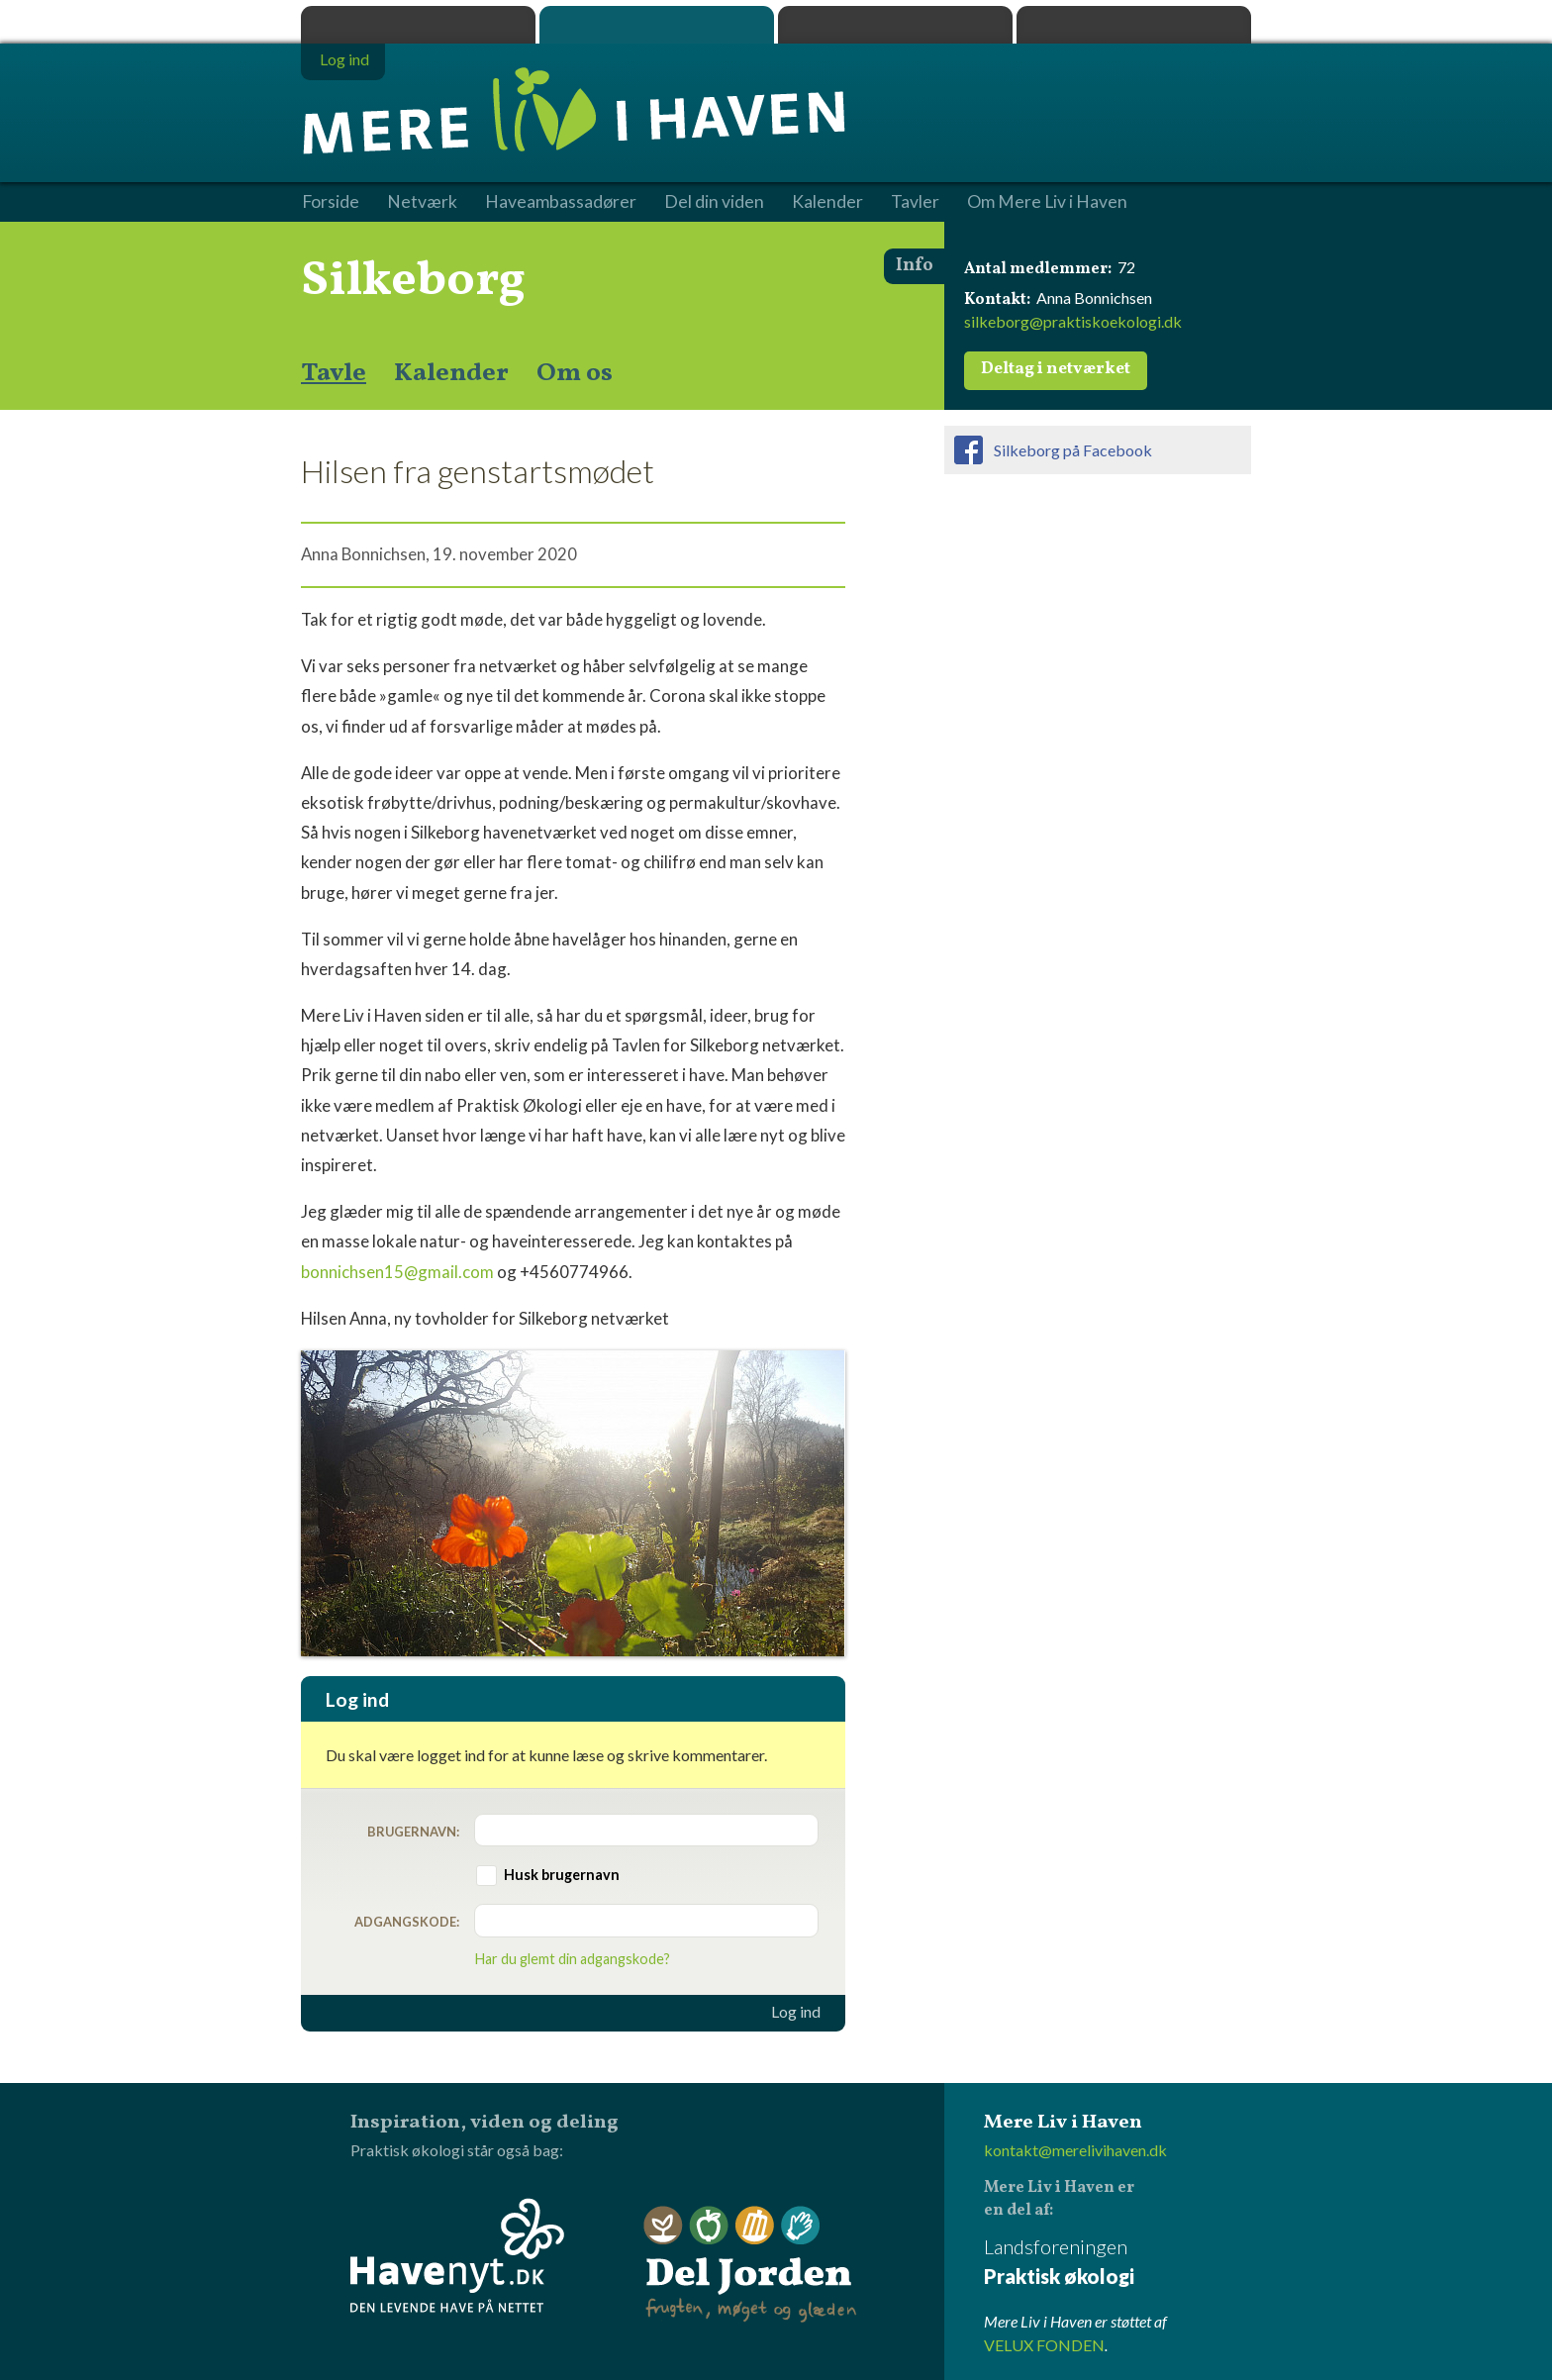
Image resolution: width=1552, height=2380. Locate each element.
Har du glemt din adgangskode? (572, 1958)
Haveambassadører (560, 202)
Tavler (915, 202)
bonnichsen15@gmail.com (397, 1271)
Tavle (333, 373)
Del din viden (714, 202)
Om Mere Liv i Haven (1047, 202)
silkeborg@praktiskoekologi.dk (1073, 321)
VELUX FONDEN (1044, 2344)
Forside (330, 202)
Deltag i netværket (1055, 369)
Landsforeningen (1117, 2262)
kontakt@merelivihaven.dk (1075, 2149)
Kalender (451, 373)
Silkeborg (413, 281)
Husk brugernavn (562, 1874)
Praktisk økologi (418, 25)
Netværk (422, 202)
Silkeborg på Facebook (1073, 450)
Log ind (796, 2012)
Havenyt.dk (1134, 25)
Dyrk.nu (895, 25)
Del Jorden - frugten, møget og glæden (750, 2265)
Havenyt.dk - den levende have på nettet (457, 2255)
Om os (574, 373)
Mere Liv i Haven (656, 25)
